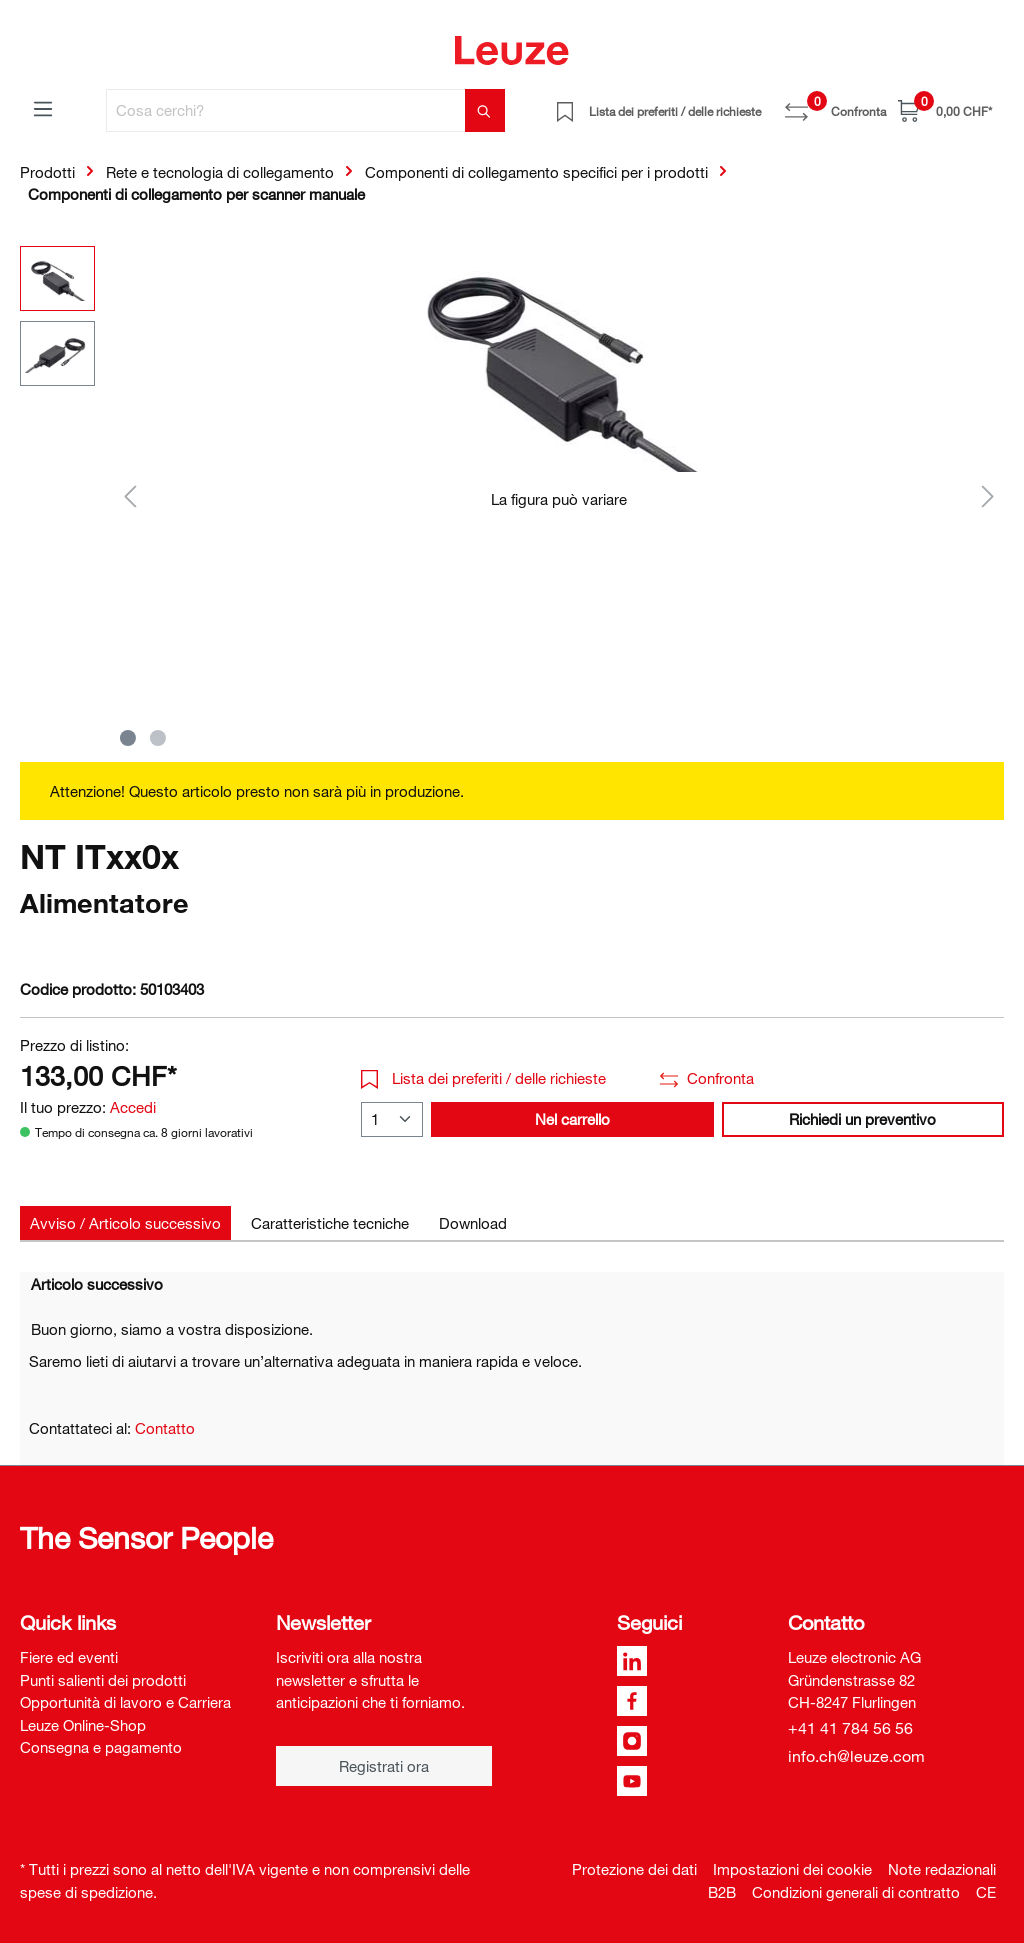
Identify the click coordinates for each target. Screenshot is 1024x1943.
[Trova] (485, 110)
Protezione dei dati (634, 1869)
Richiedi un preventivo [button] (862, 1119)
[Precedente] (130, 495)
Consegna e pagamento (101, 1747)
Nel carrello (572, 1119)
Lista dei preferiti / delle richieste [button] (483, 1078)
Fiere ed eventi (69, 1657)
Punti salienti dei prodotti (103, 1680)
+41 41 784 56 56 (850, 1728)
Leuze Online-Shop (83, 1725)
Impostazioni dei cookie (792, 1869)
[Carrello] (945, 110)
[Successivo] (988, 495)
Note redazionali (942, 1869)
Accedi (133, 1107)
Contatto (165, 1428)
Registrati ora (384, 1766)
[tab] (125, 1223)
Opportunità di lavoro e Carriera (125, 1702)
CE (986, 1892)
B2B (722, 1892)
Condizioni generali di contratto (856, 1892)
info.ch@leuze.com (856, 1756)
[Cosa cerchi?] (286, 110)
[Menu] (43, 108)
